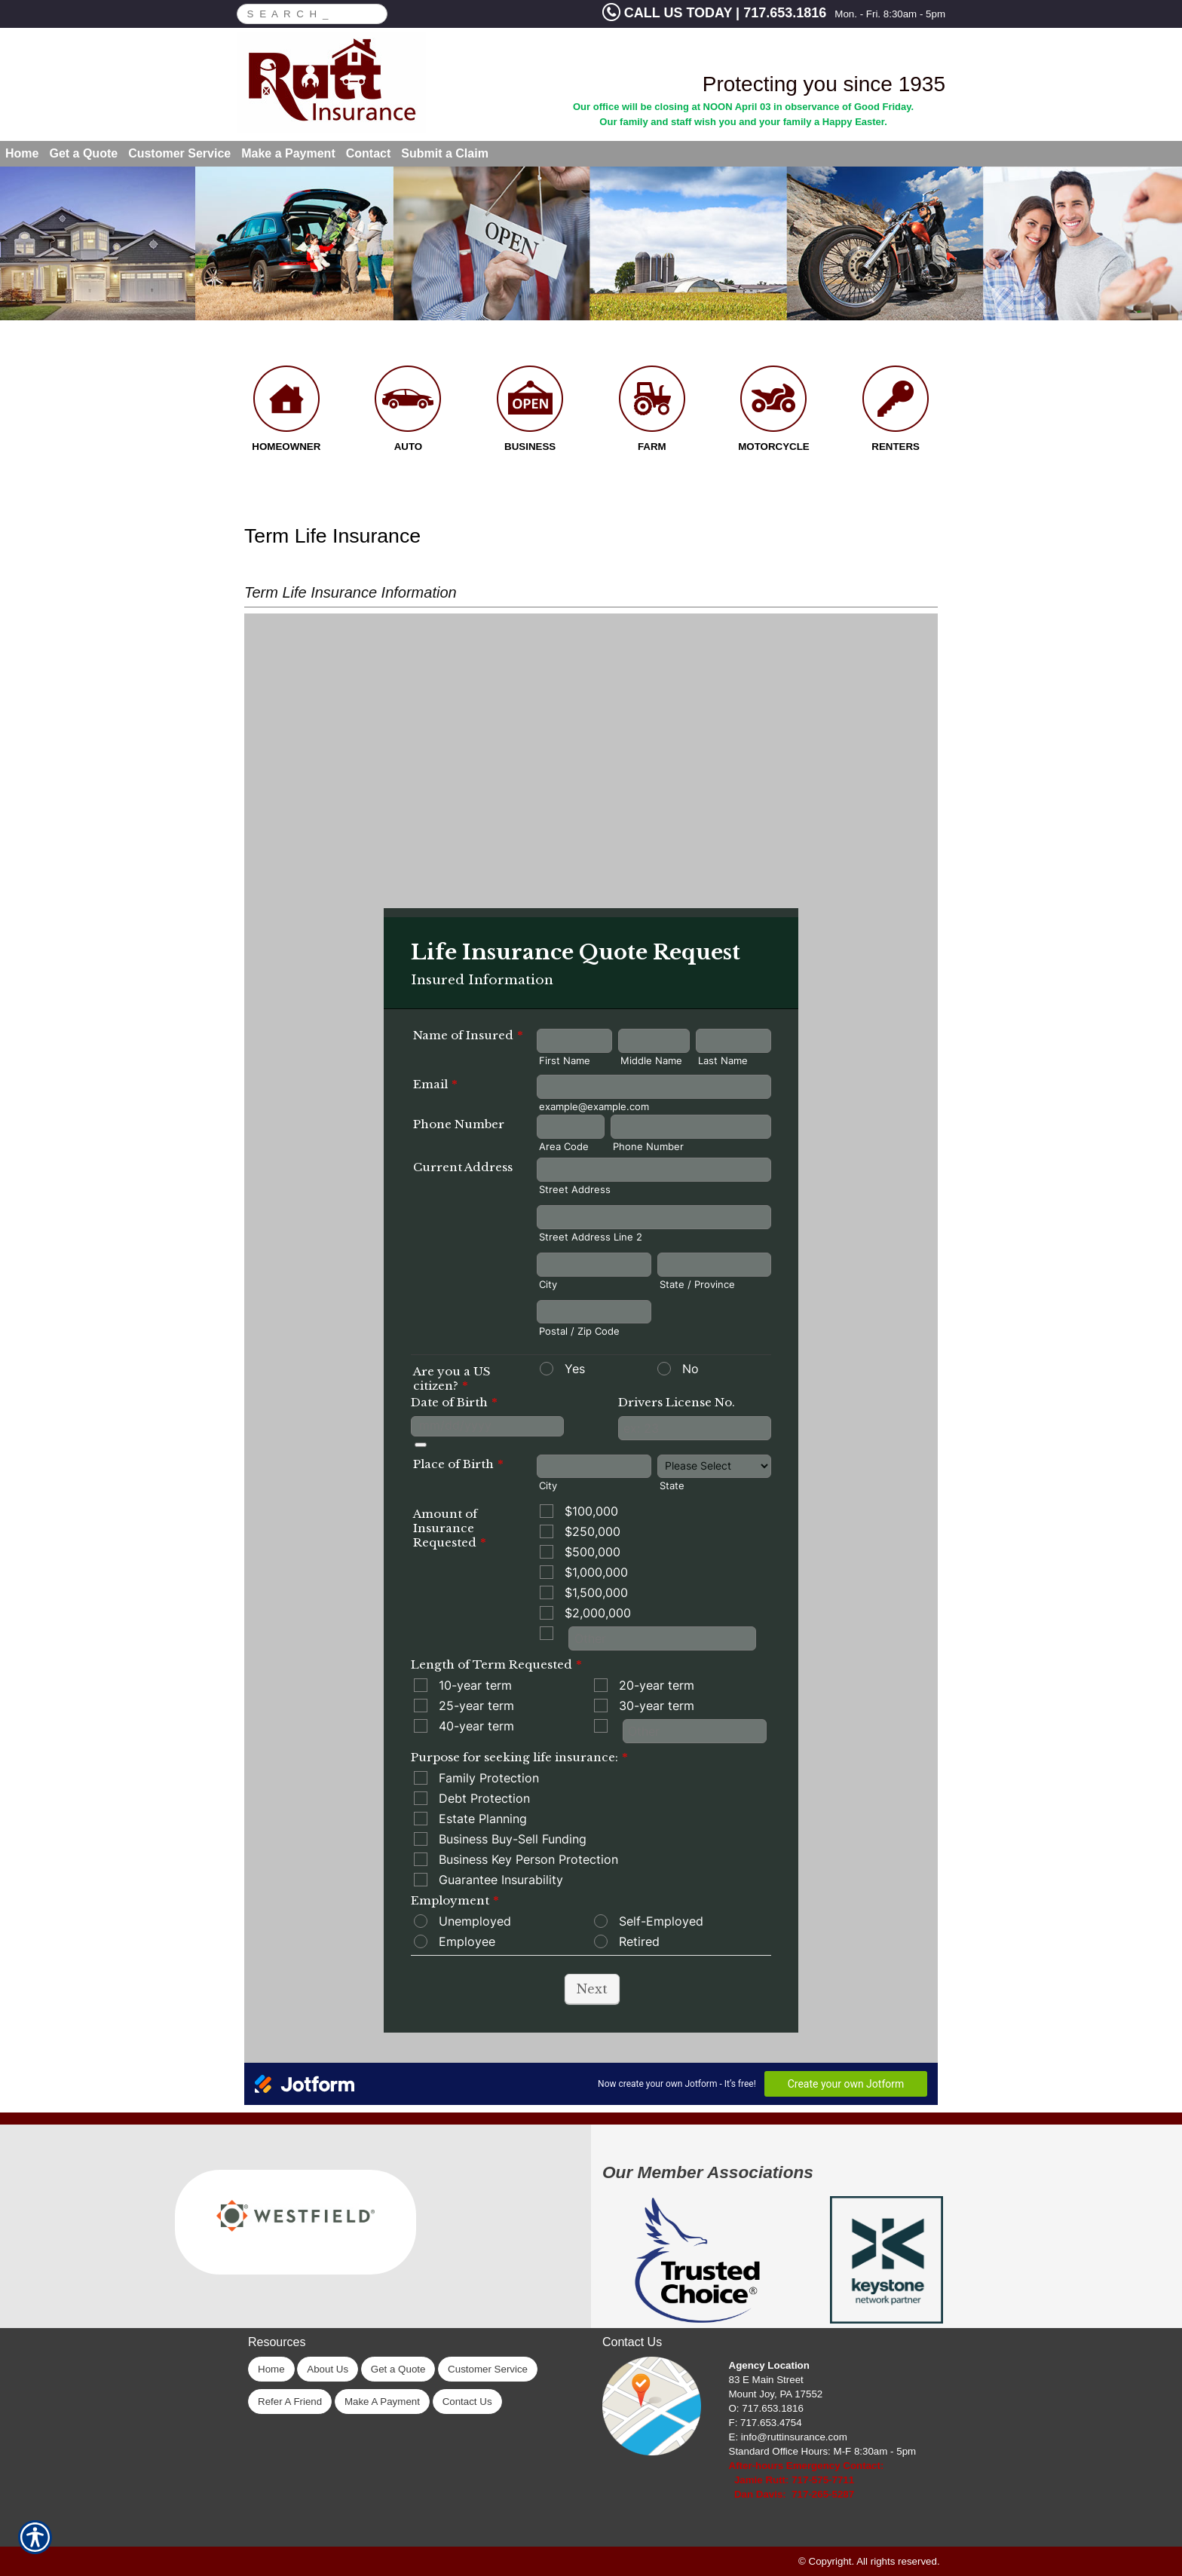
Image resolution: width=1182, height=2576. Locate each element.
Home (271, 2369)
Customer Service (488, 2369)
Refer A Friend (290, 2401)
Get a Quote (398, 2369)
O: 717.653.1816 (766, 2408)
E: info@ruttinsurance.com (788, 2437)
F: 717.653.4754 (765, 2422)
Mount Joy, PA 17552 (776, 2394)
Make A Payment (382, 2401)
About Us (327, 2369)
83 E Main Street (766, 2379)
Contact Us (467, 2401)
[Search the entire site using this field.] (303, 12)
